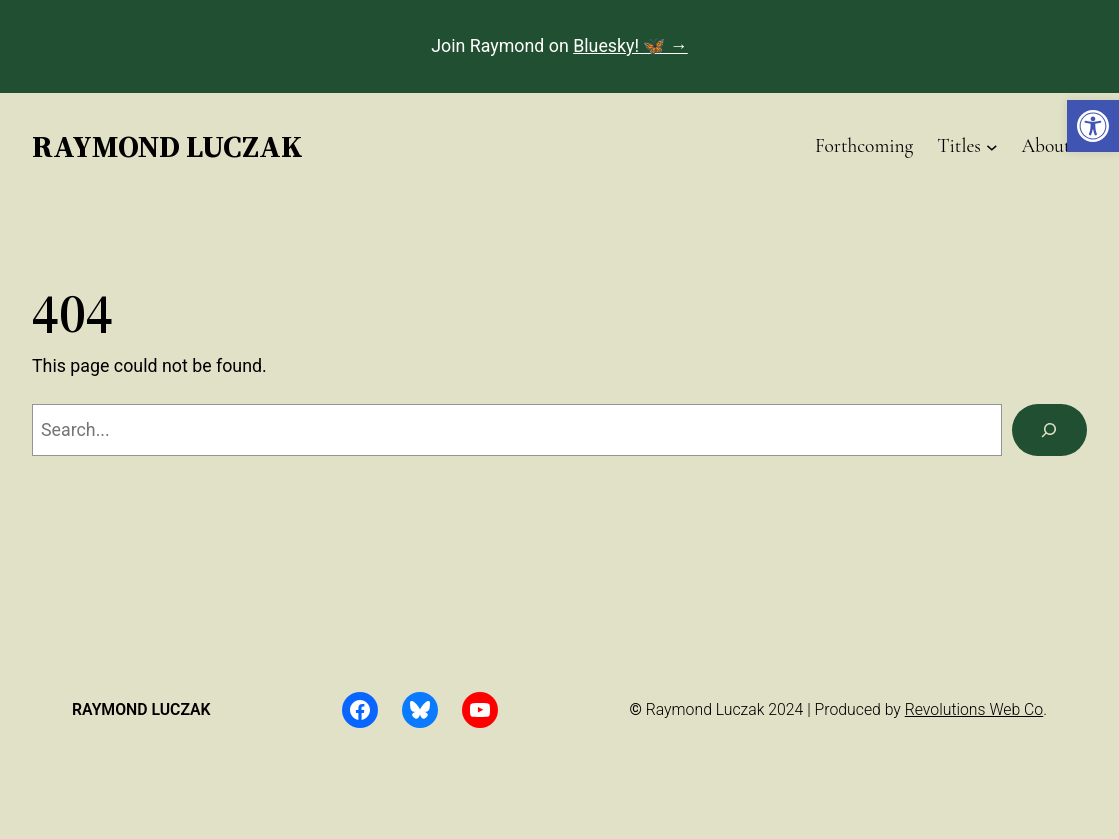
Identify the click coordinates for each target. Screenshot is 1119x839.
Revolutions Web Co (974, 709)
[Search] (1049, 430)
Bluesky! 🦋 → (630, 45)
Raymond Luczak (167, 146)
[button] (1093, 126)
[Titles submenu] (992, 146)
